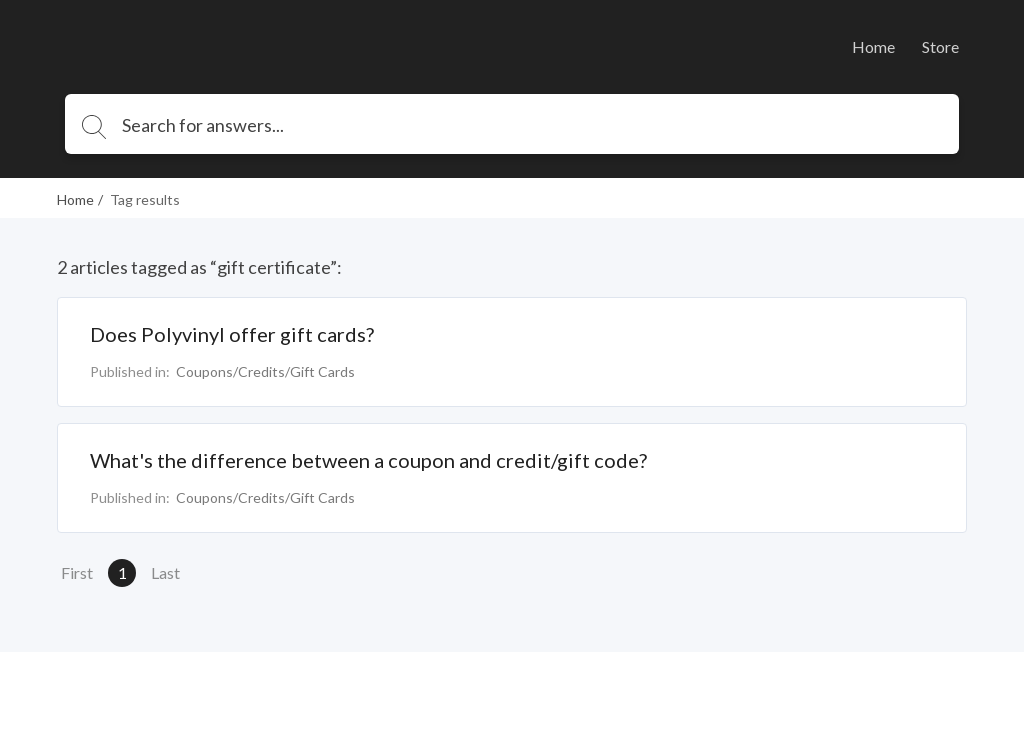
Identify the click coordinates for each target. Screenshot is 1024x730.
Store (940, 46)
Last (165, 572)
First (77, 572)
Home (873, 46)
